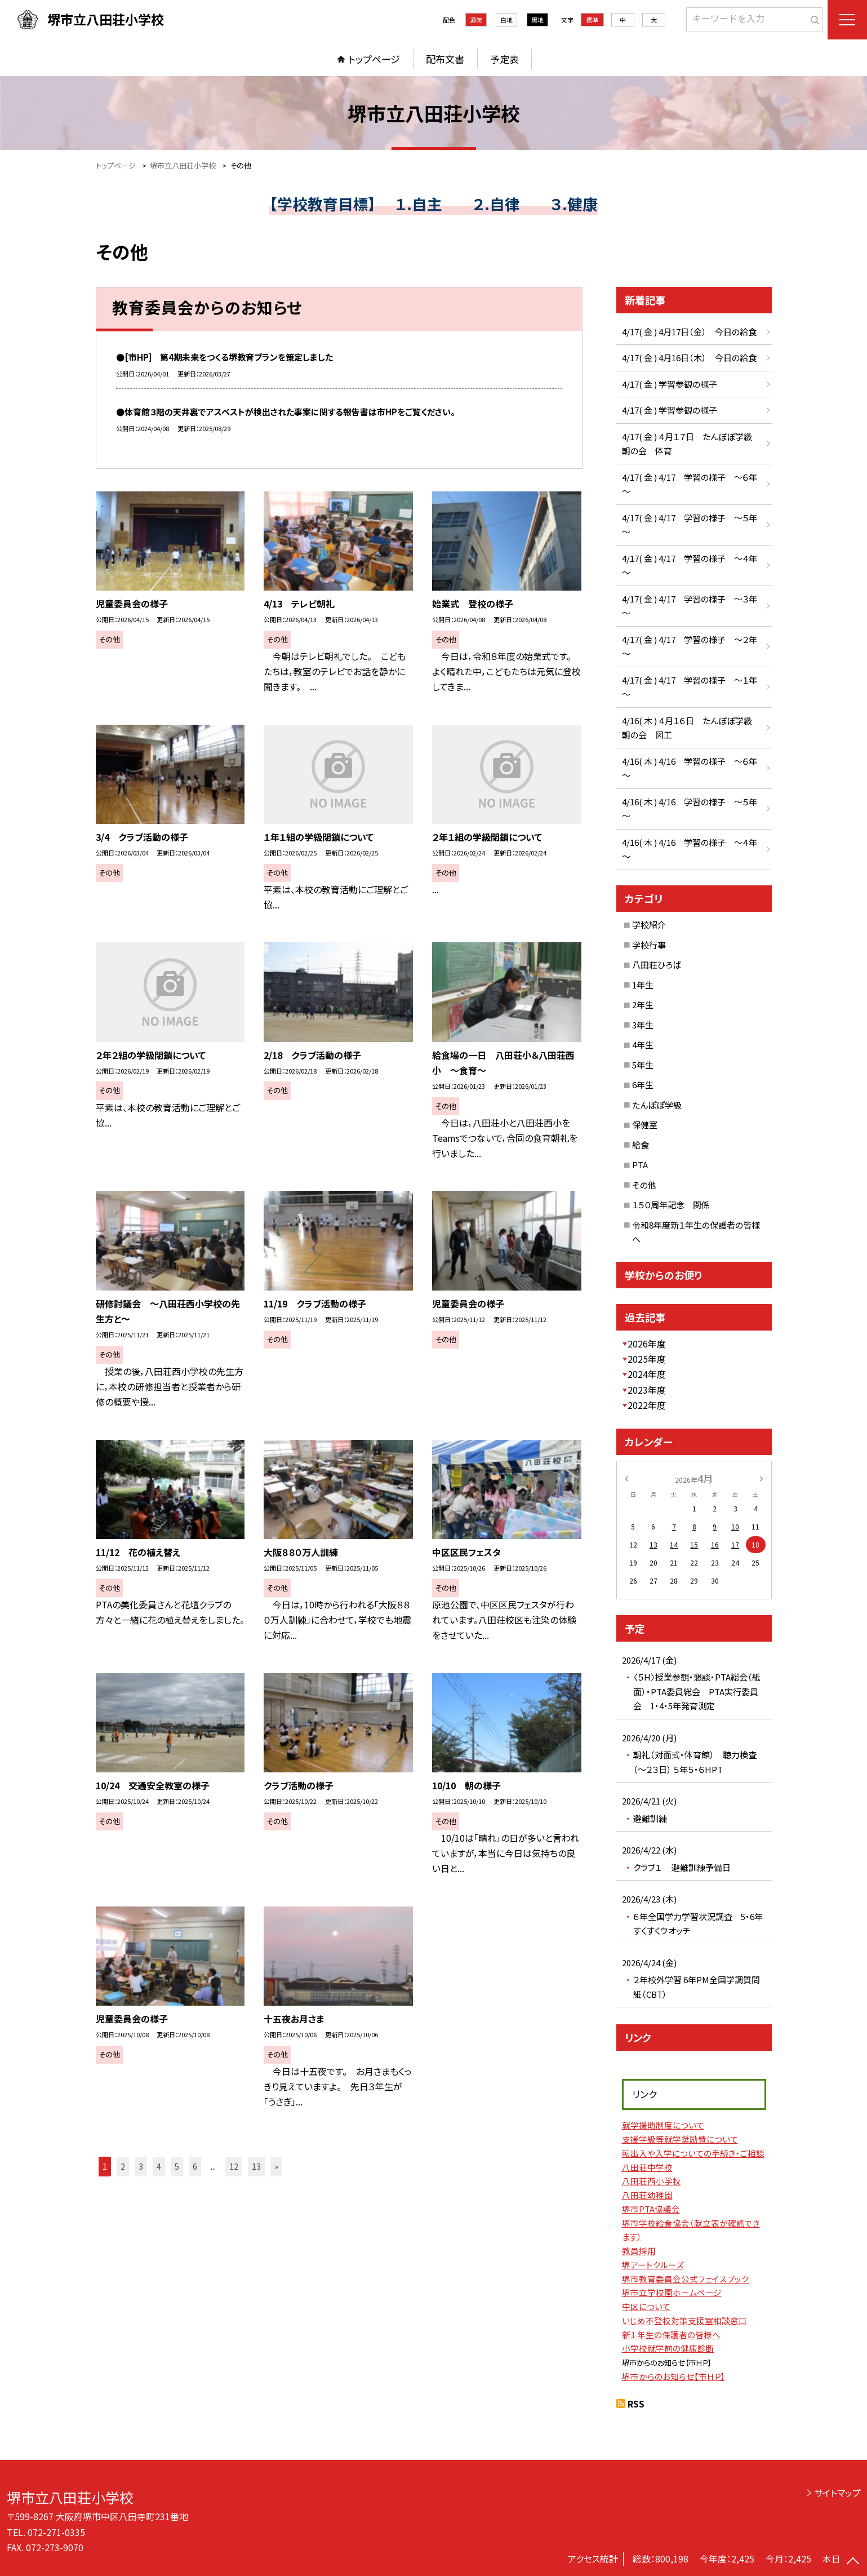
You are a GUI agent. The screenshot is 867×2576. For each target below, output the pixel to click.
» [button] (276, 2166)
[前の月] (626, 1478)
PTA (640, 1164)
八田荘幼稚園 (647, 2195)
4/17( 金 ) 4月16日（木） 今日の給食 (689, 357)
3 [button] (141, 2166)
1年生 (642, 985)
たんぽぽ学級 (657, 1105)
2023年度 (647, 1389)
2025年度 (647, 1358)
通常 (476, 19)
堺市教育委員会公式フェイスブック (685, 2279)
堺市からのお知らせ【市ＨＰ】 (673, 2376)
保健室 (644, 1124)
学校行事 (649, 945)
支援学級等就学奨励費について (680, 2139)
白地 (506, 19)
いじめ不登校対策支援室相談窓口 (684, 2320)
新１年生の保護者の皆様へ (671, 2334)
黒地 (537, 19)
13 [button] (256, 2166)
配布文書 (445, 59)
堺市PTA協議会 (651, 2209)
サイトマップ (837, 2492)
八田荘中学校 (647, 2167)
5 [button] (177, 2166)
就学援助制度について (663, 2125)
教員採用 (639, 2250)
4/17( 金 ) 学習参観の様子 (669, 384)
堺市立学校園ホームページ (672, 2292)
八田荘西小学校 (651, 2181)
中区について (646, 2306)
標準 (592, 19)
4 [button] (159, 2166)
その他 (644, 1185)
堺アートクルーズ (653, 2265)
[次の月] (761, 1478)
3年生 (642, 1025)
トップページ (374, 59)
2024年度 (647, 1374)
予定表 (504, 59)
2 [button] (123, 2166)
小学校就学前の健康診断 (668, 2348)
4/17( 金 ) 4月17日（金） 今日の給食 (689, 332)
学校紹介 (649, 924)
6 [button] (195, 2166)
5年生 (642, 1065)
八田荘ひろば (656, 964)
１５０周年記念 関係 (671, 1205)
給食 (640, 1145)
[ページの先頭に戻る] (853, 2562)
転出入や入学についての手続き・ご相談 (693, 2153)
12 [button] (233, 2166)
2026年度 (647, 1343)
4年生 (642, 1044)
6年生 (642, 1084)
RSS (636, 2403)
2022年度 (647, 1405)
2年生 (642, 1004)
